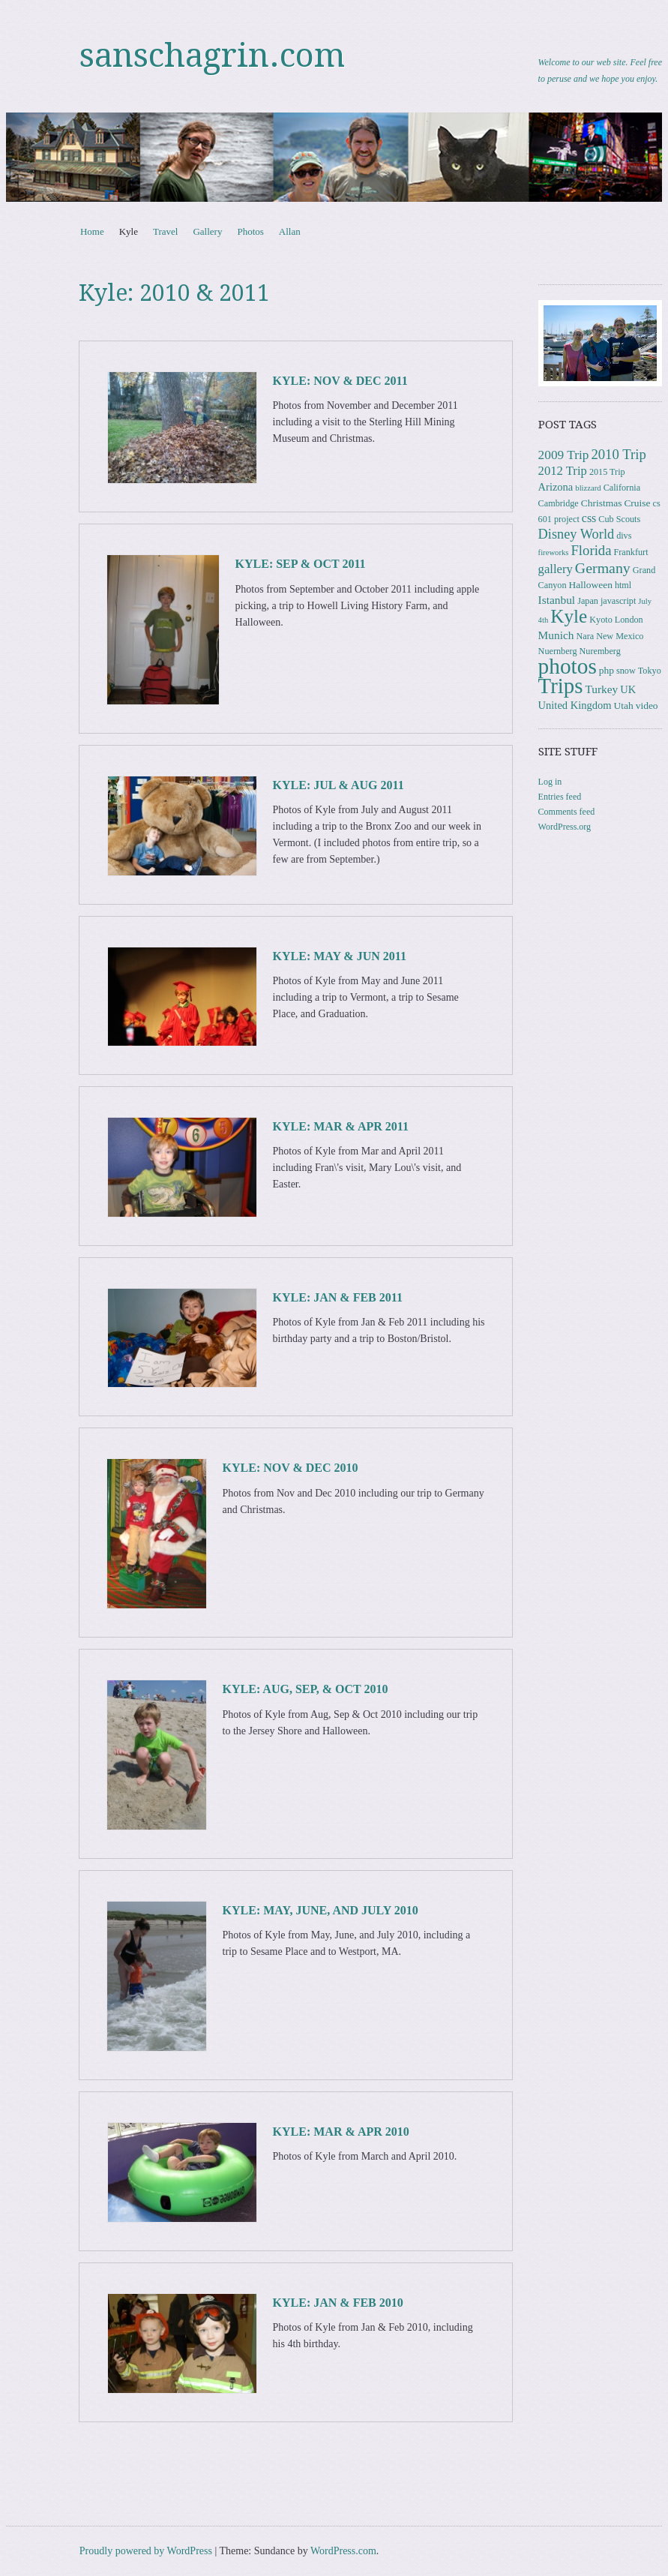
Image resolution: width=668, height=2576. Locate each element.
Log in (550, 781)
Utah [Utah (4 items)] (623, 705)
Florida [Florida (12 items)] (591, 550)
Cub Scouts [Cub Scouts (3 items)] (619, 519)
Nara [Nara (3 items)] (585, 636)
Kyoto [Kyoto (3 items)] (600, 619)
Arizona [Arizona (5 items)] (556, 487)
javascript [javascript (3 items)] (618, 601)
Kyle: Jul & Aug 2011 (338, 785)
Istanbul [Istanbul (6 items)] (557, 599)
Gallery (207, 231)
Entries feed (560, 796)
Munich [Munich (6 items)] (556, 635)
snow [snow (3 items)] (626, 670)
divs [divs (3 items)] (623, 535)
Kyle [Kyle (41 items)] (568, 616)
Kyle (128, 231)
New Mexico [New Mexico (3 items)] (619, 636)
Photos (250, 231)
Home (92, 231)
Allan (290, 231)
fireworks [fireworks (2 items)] (553, 552)
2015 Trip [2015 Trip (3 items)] (607, 472)
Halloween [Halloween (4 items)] (591, 584)
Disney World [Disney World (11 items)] (576, 534)
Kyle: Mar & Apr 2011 (341, 1126)
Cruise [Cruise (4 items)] (637, 503)
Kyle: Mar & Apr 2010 (341, 2131)
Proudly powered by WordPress (145, 2550)
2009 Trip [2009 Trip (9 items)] (563, 455)
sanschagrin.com (212, 55)
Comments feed (566, 811)
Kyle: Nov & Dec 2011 (340, 380)
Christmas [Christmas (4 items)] (601, 503)
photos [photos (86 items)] (567, 666)
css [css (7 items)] (589, 518)
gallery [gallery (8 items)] (555, 569)
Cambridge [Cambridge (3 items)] (558, 503)
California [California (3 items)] (622, 487)
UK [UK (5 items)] (628, 689)
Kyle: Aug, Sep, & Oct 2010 (305, 1689)
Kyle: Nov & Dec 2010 (290, 1467)
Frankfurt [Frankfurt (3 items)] (631, 552)
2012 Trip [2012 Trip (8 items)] (562, 471)
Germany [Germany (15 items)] (603, 568)
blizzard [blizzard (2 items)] (588, 488)
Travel (165, 231)
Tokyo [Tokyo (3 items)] (649, 670)
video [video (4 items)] (647, 705)
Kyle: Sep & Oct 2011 (300, 563)
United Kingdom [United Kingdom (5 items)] (575, 705)
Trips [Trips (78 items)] (560, 686)
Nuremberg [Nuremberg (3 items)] (600, 651)
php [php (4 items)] (606, 670)
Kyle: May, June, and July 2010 (320, 1910)
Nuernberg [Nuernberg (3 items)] (557, 651)
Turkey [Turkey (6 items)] (601, 689)
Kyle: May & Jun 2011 (339, 956)
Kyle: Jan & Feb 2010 (338, 2302)
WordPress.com (343, 2550)
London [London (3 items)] (629, 619)
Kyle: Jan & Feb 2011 (338, 1297)
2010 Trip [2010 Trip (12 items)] (618, 454)
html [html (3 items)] (623, 585)
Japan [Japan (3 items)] (587, 601)
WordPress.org (564, 826)
